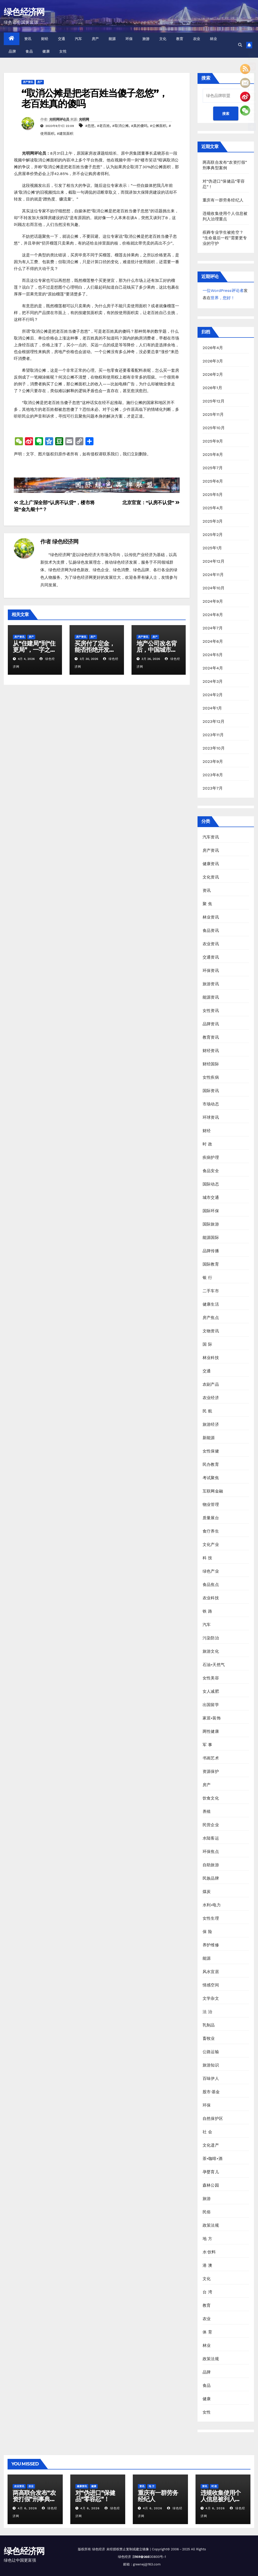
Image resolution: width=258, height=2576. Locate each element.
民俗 (207, 2212)
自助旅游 (211, 1864)
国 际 (207, 1344)
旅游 (146, 39)
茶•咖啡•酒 (212, 2158)
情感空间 (211, 1985)
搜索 (205, 78)
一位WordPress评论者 (223, 290)
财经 (44, 39)
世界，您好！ (223, 297)
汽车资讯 (211, 837)
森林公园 (211, 2185)
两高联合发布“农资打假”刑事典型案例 (34, 2499)
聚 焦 (207, 903)
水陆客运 (211, 1838)
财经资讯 (211, 1050)
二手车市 (211, 1291)
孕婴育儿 (211, 2172)
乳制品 (209, 2025)
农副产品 (211, 1384)
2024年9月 (213, 601)
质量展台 (211, 1517)
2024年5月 (213, 654)
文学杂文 (211, 1998)
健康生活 (211, 1304)
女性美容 (211, 1678)
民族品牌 (211, 1878)
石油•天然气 (214, 1664)
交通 (61, 39)
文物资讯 (211, 1331)
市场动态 (211, 1104)
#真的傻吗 (139, 126)
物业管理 (211, 1504)
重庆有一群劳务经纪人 (223, 200)
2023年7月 (213, 788)
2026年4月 (213, 347)
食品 (29, 51)
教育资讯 (211, 1037)
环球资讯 (211, 1117)
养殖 (207, 1811)
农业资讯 (211, 943)
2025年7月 (213, 467)
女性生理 (211, 1918)
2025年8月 (213, 454)
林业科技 (211, 1357)
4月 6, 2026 (27, 2508)
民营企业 (211, 1824)
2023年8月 (213, 774)
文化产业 (211, 1544)
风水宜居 (211, 1971)
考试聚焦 (211, 1477)
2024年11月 (213, 574)
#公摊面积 (158, 126)
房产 (95, 39)
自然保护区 (213, 2118)
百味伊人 (211, 2078)
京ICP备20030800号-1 (149, 2557)
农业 (196, 39)
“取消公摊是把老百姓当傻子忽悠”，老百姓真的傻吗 (94, 98)
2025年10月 (214, 427)
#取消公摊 (120, 126)
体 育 (207, 2332)
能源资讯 (211, 997)
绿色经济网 (24, 12)
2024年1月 (212, 708)
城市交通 (211, 1197)
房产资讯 (28, 82)
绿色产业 (211, 1571)
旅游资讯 (211, 983)
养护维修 (211, 1945)
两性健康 (211, 1731)
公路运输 (211, 2051)
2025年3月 (213, 521)
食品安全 (211, 1170)
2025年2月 (213, 534)
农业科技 (211, 1598)
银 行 (207, 1277)
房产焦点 (211, 1317)
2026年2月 (213, 374)
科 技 (207, 1557)
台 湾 (207, 2292)
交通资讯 (211, 957)
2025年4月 (213, 507)
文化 (163, 39)
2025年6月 (213, 481)
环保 (129, 39)
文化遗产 (211, 2145)
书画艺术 (211, 1758)
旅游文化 (211, 1651)
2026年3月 (213, 361)
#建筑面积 (65, 133)
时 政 (207, 1144)
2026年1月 (212, 387)
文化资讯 (211, 877)
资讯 (27, 39)
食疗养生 (211, 1531)
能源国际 (211, 1237)
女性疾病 (211, 1077)
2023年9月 (213, 761)
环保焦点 (211, 1851)
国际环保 (211, 1210)
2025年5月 (213, 494)
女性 (63, 51)
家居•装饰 (212, 1718)
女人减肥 (211, 1691)
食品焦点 (211, 1584)
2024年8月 (213, 614)
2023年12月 (213, 721)
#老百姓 (103, 126)
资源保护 (211, 1771)
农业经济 (211, 1397)
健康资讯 (211, 863)
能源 (112, 39)
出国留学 (211, 1704)
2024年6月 (213, 641)
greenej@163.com (147, 2564)
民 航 (207, 1411)
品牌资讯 (211, 1024)
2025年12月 (213, 401)
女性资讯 (211, 1010)
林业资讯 (211, 917)
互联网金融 (213, 1491)
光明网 (84, 119)
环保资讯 (211, 970)
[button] (240, 45)
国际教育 (211, 1264)
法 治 (207, 2011)
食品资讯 (211, 930)
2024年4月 (213, 668)
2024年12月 (213, 561)
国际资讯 (211, 1090)
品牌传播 (211, 1250)
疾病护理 (211, 1157)
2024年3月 (213, 681)
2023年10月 (214, 748)
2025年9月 (213, 441)
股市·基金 (211, 2091)
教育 (179, 39)
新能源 (209, 1437)
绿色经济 (98, 2549)
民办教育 (211, 1464)
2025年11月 (213, 414)
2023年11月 (213, 734)
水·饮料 (209, 2252)
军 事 (207, 1744)
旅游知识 (211, 2065)
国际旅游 (211, 1224)
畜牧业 (209, 2038)
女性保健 (211, 1451)
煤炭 (207, 1891)
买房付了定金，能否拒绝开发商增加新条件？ (95, 650)
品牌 (12, 51)
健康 (46, 51)
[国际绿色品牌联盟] (97, 485)
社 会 (207, 2131)
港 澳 (207, 2265)
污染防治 (211, 1638)
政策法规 (211, 2225)
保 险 (207, 1931)
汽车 (78, 39)
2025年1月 (212, 548)
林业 (213, 39)
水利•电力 (212, 1905)
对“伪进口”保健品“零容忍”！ (95, 2496)
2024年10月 (214, 588)
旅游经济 (211, 1424)
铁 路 (207, 1611)
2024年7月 (213, 628)
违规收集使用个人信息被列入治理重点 (221, 2499)
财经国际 (211, 1064)
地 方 (207, 2238)
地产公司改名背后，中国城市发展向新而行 (157, 650)
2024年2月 (213, 694)
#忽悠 (89, 126)
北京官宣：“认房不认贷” (151, 502)
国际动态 (211, 1184)
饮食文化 (211, 1798)
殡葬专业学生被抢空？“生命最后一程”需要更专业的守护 (225, 238)
